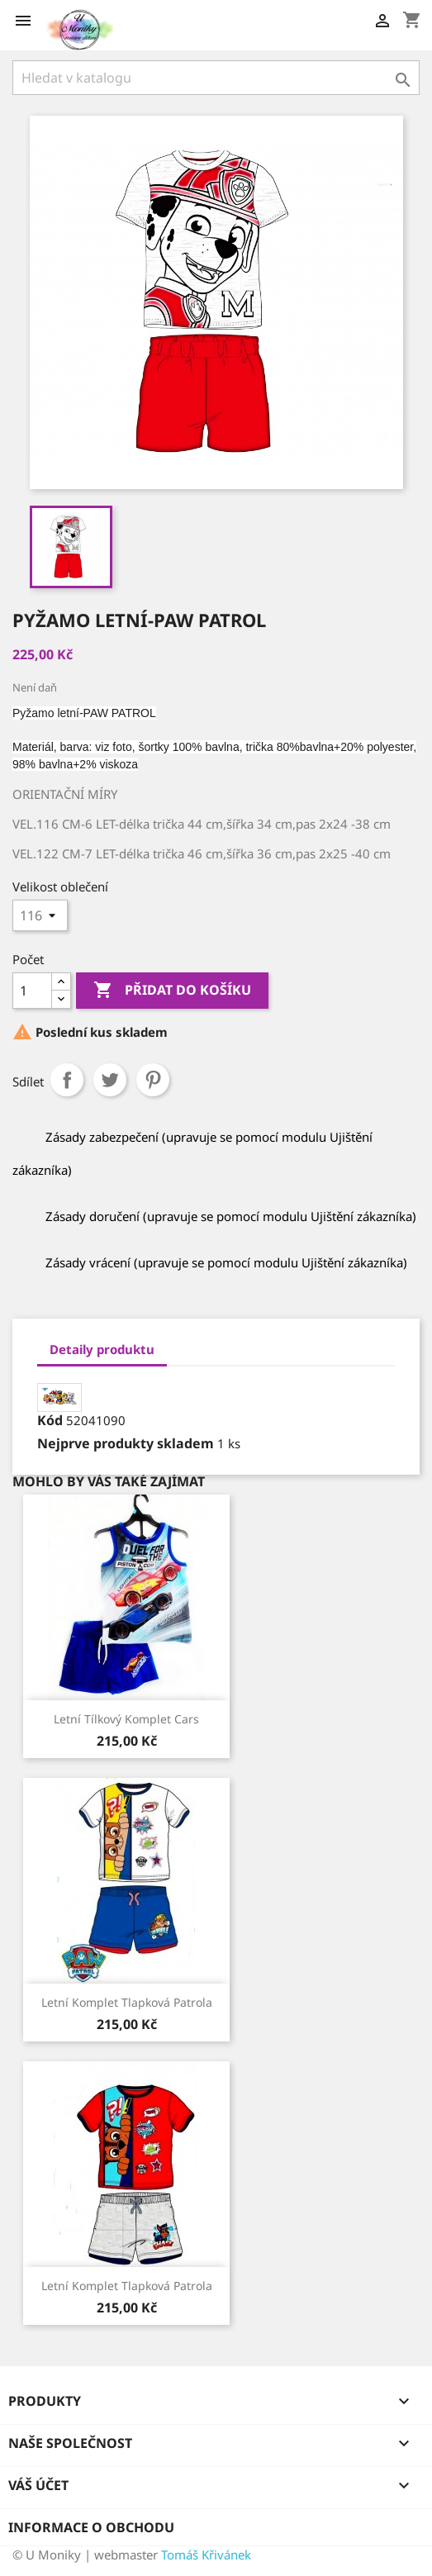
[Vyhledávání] (216, 77)
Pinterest (152, 1079)
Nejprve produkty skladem (125, 1443)
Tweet (109, 1079)
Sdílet (66, 1079)
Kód (50, 1420)
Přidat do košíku (172, 990)
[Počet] (32, 990)
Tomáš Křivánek (206, 2554)
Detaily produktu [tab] (102, 1349)
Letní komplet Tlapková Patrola (126, 2002)
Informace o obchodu (91, 2527)
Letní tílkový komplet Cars (126, 1719)
